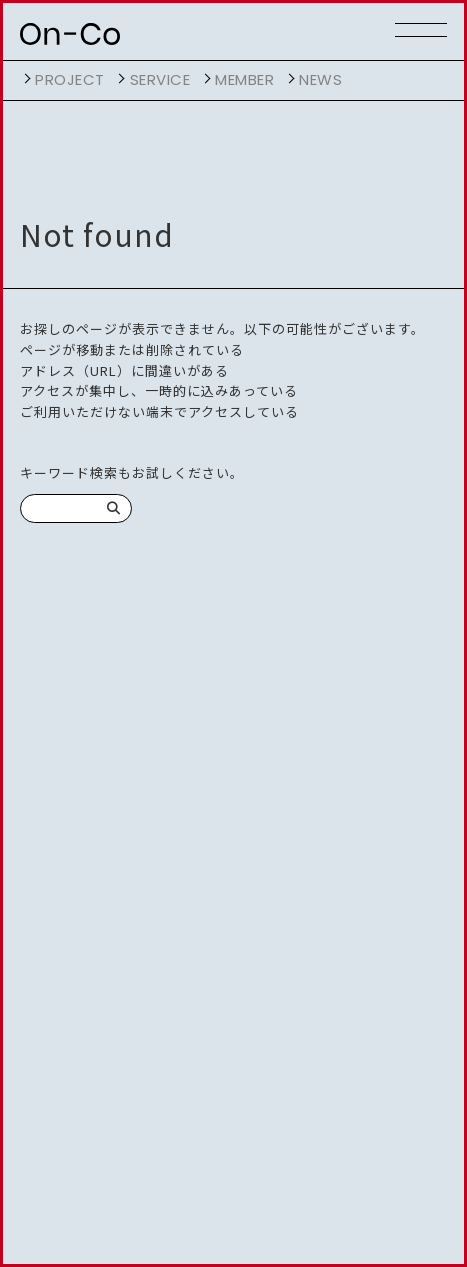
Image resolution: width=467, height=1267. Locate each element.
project (70, 79)
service (160, 79)
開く (25, 79)
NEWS (320, 79)
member (244, 79)
